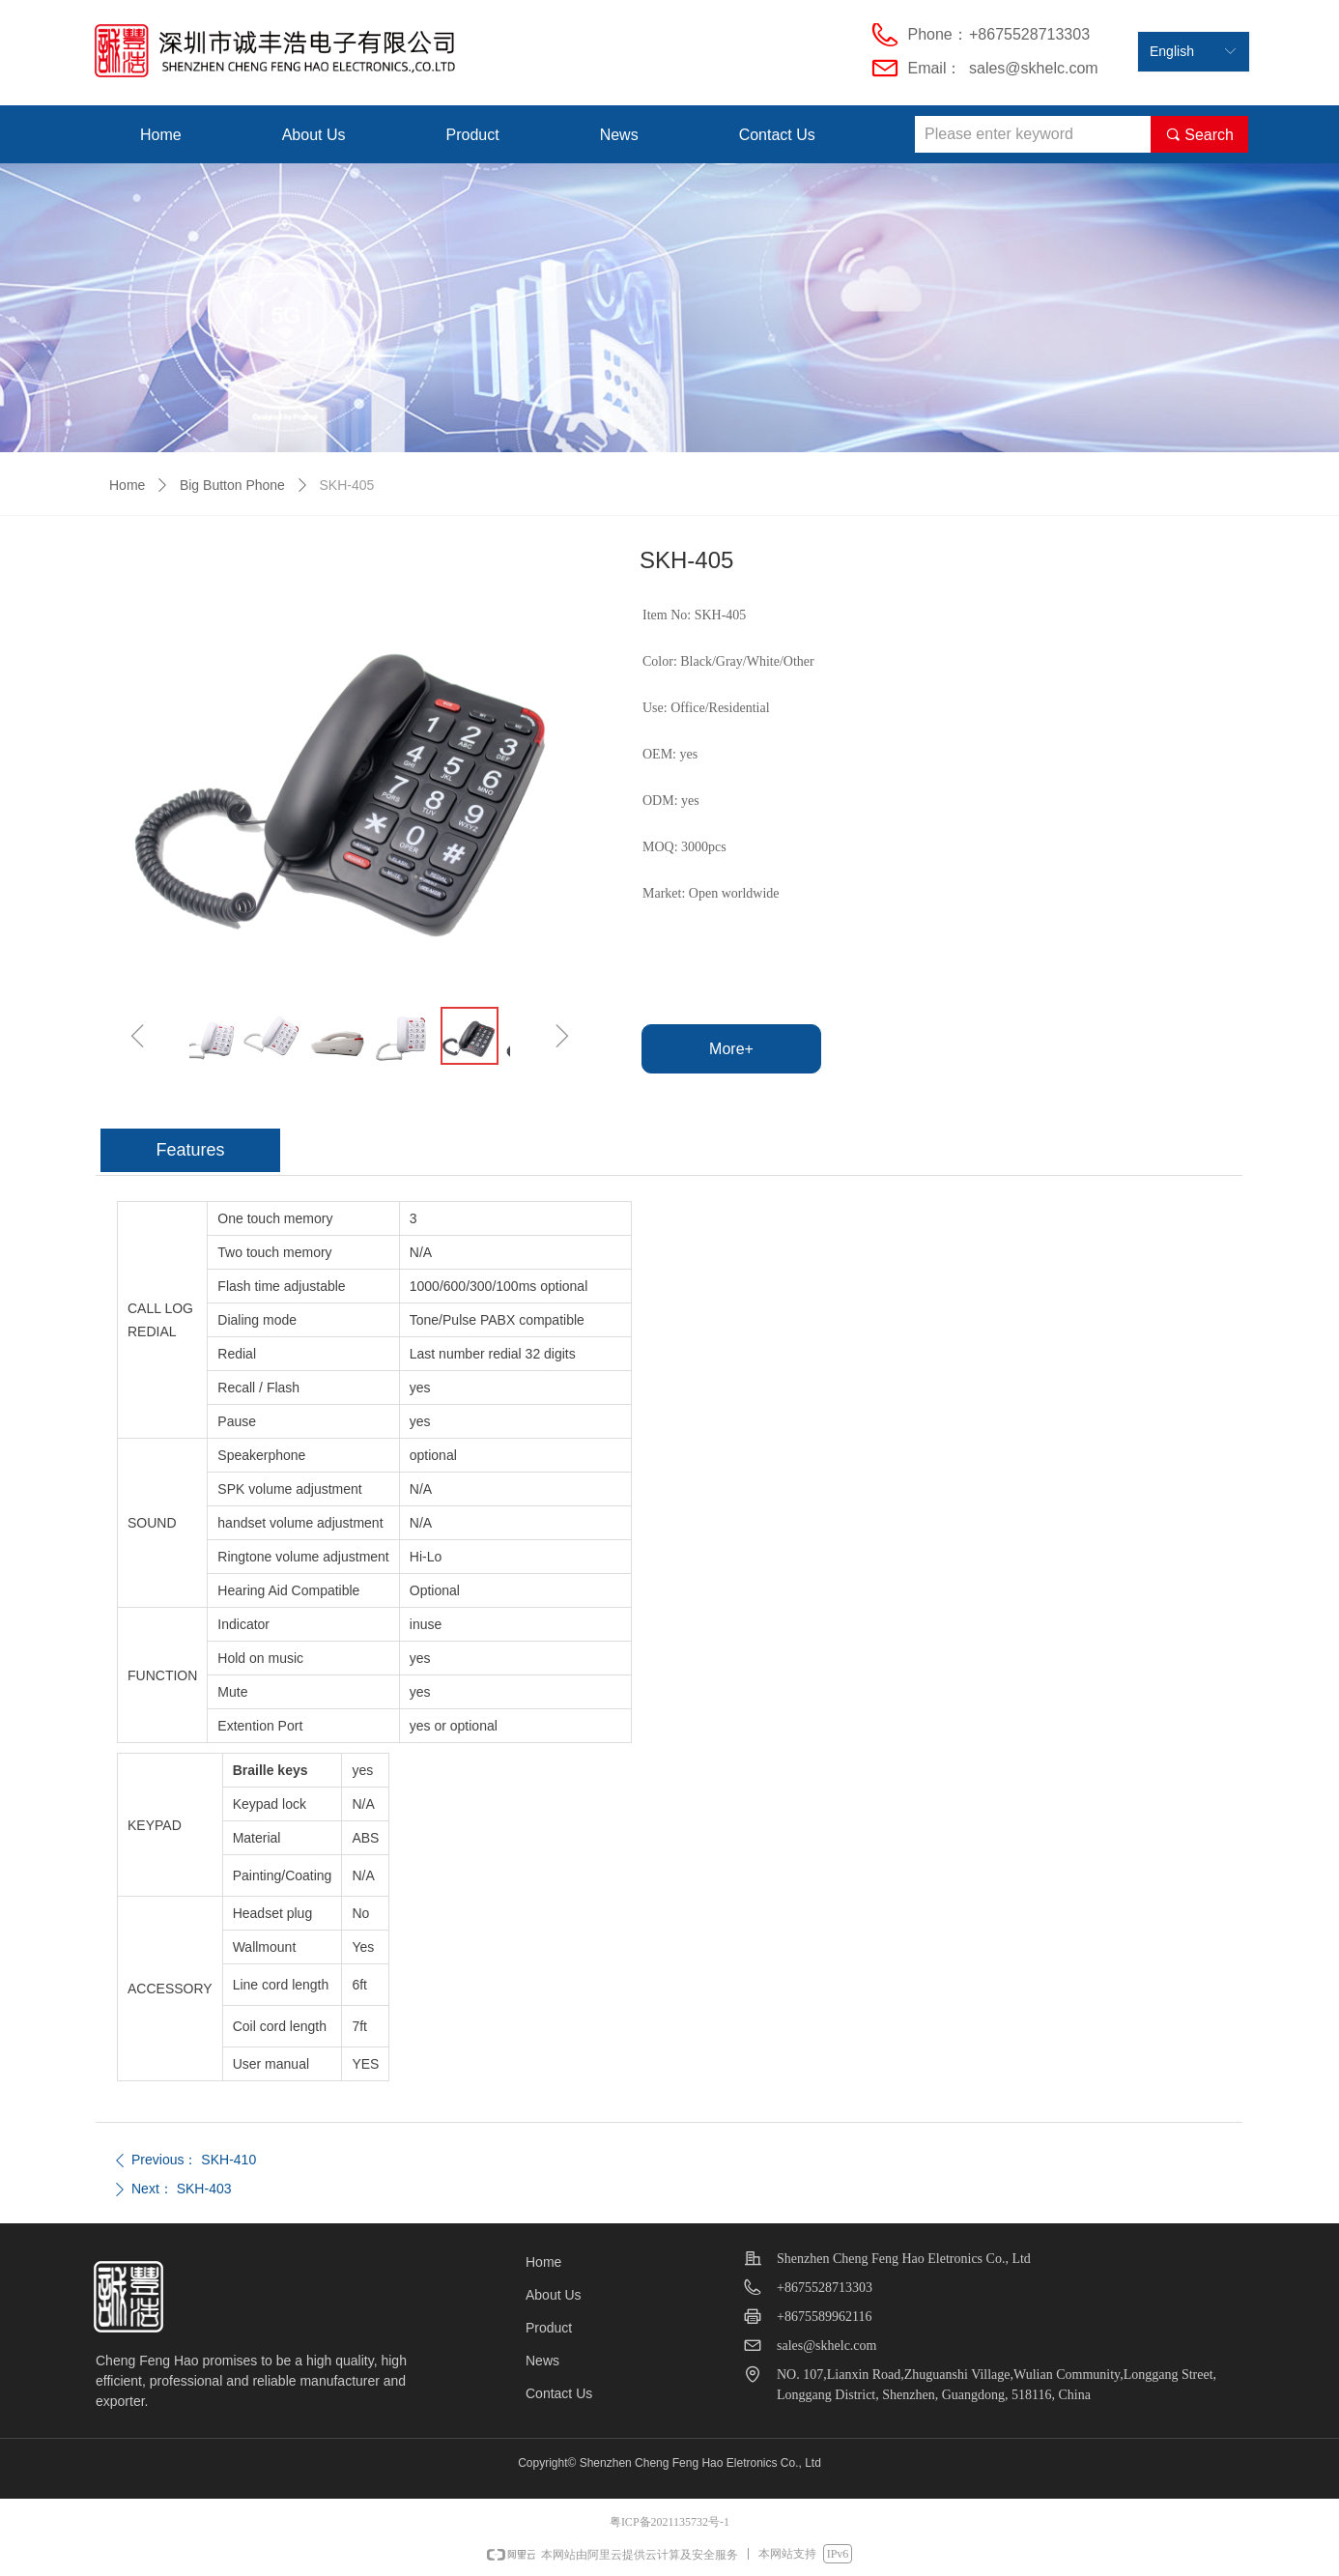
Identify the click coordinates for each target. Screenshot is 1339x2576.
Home (127, 485)
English (1172, 51)
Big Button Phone (232, 485)
